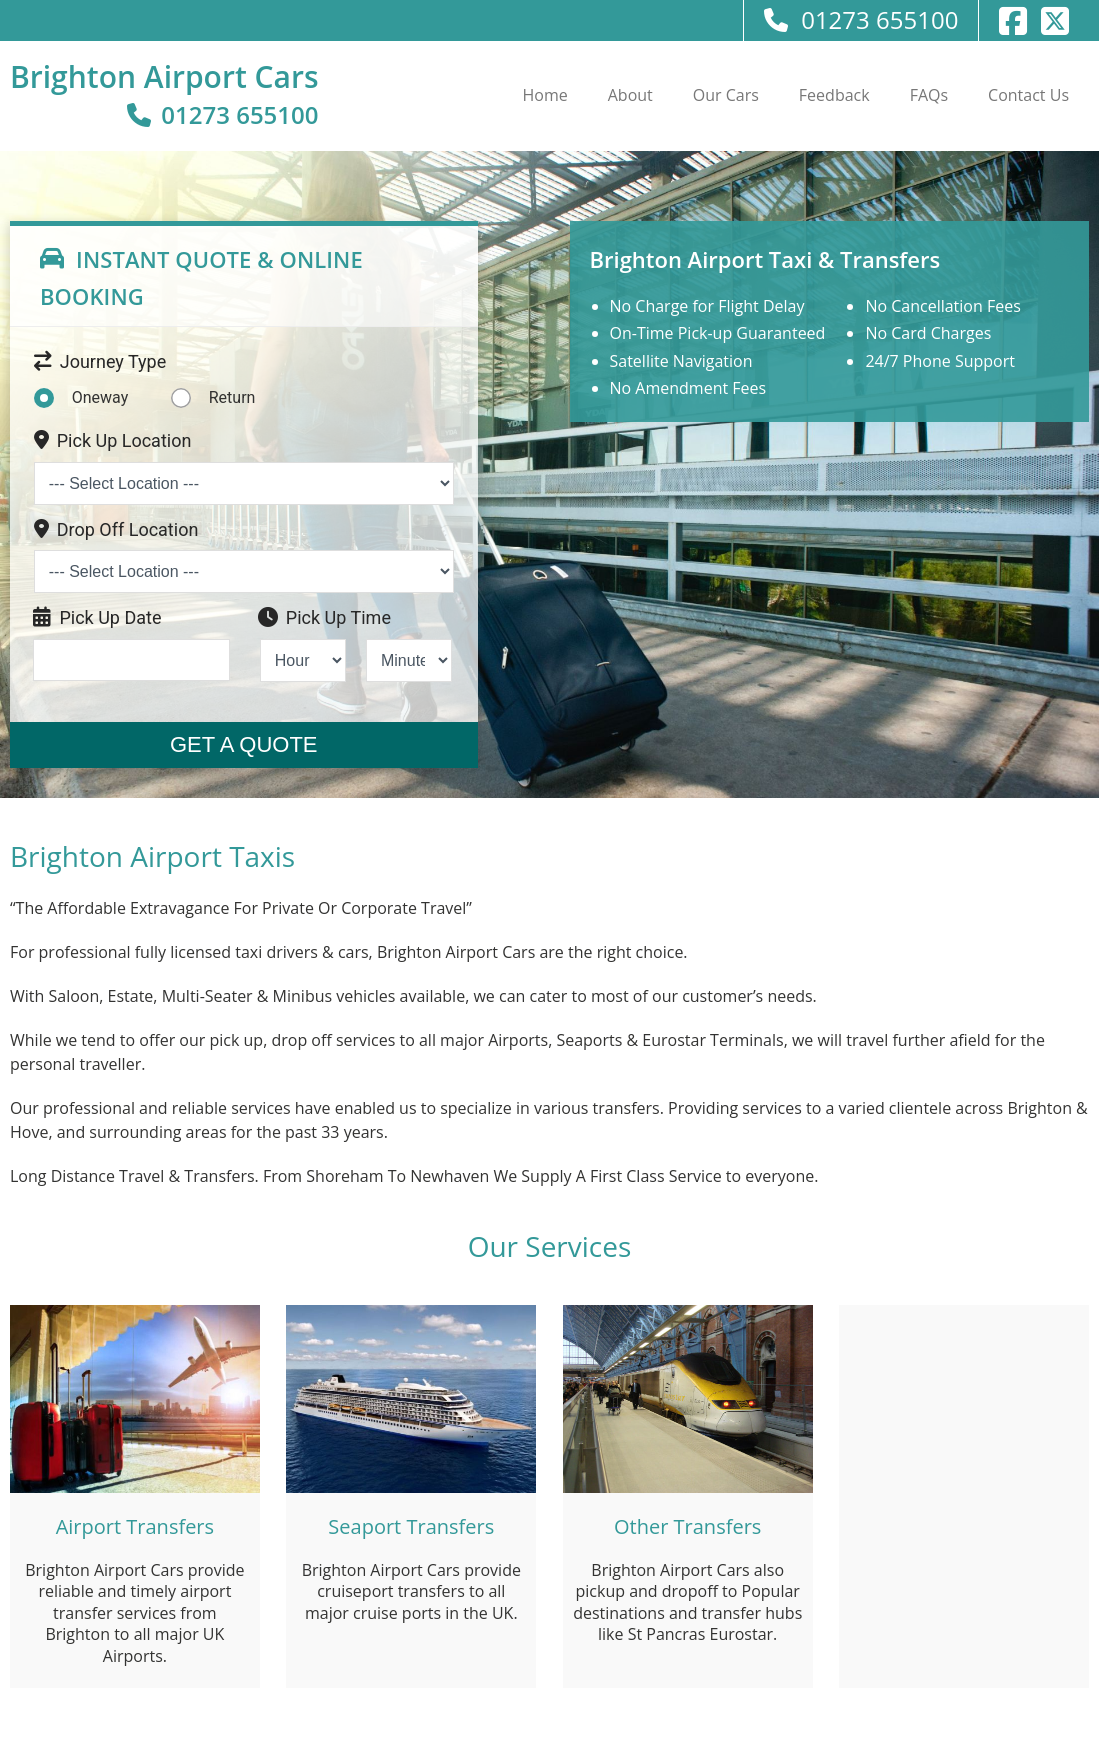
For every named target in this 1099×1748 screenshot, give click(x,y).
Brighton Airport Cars (164, 76)
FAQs (929, 95)
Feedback (834, 95)
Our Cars (726, 95)
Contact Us (1028, 95)
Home (545, 95)
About (630, 95)
